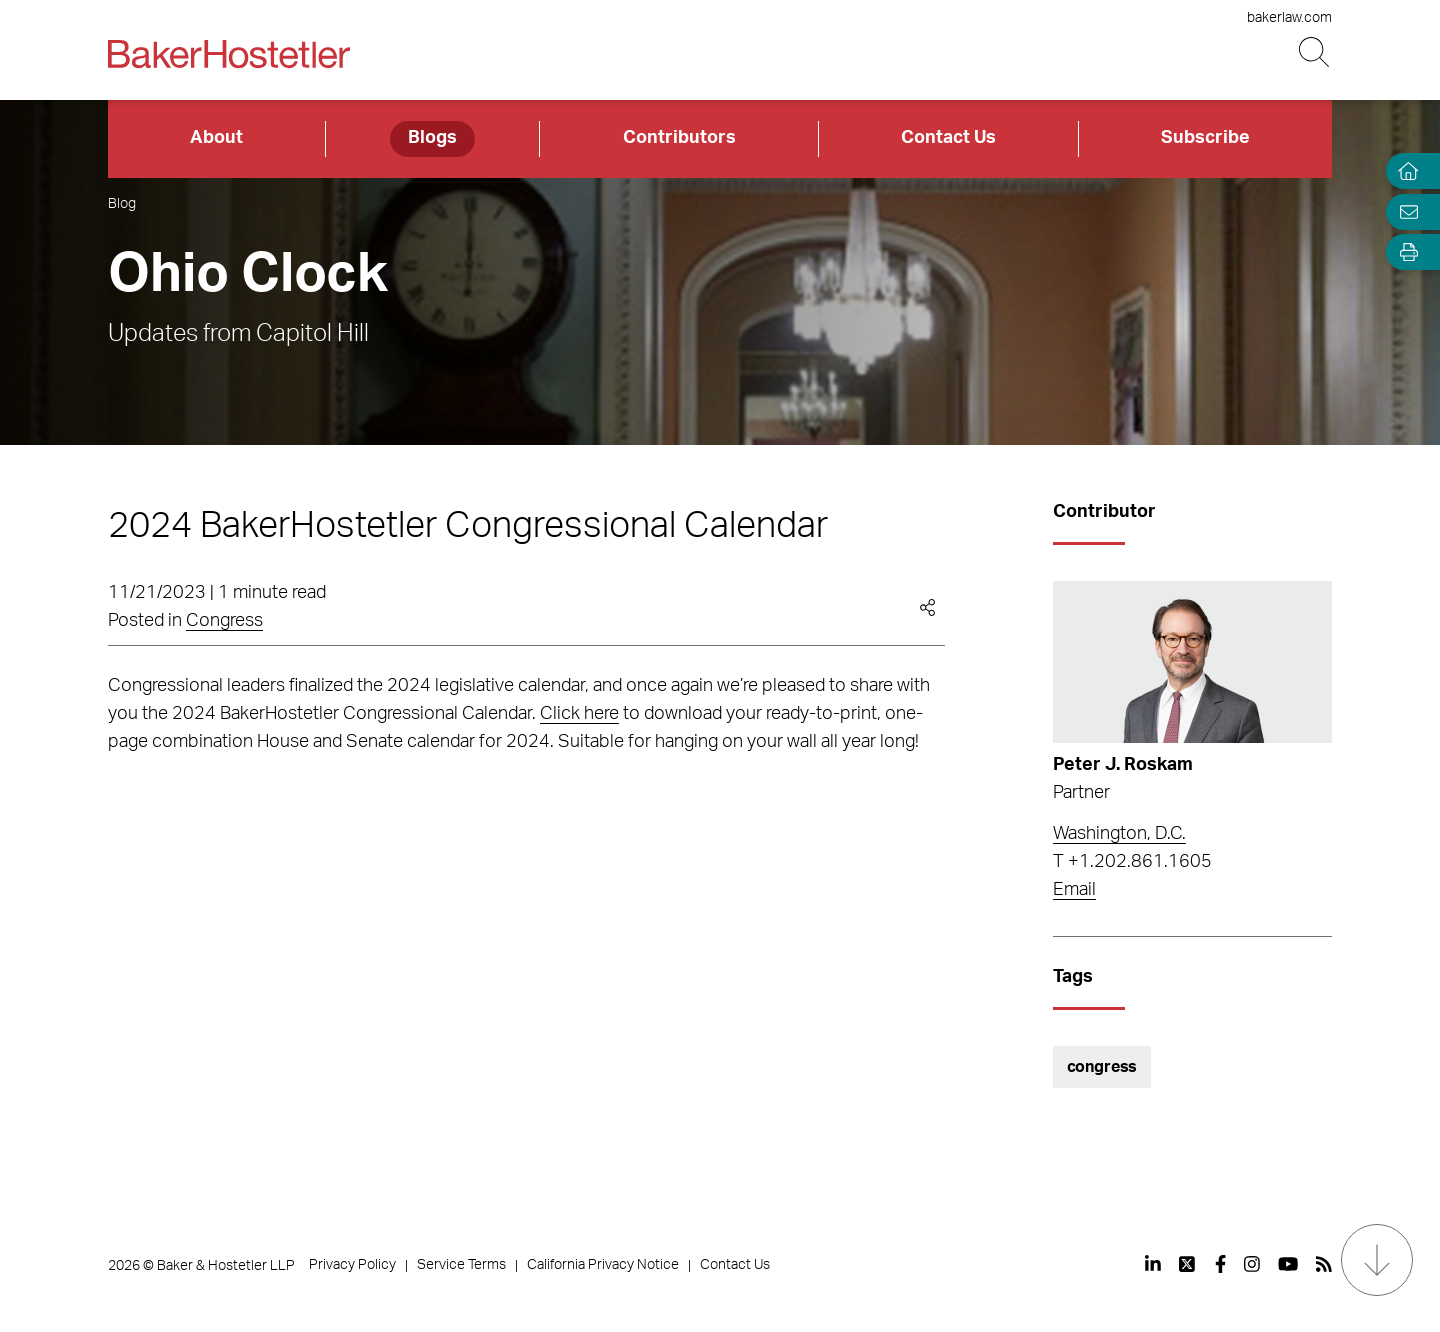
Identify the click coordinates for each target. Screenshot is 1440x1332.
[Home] (1404, 171)
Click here (579, 714)
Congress (224, 621)
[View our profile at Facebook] (1220, 1264)
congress (1102, 1067)
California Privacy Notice (603, 1265)
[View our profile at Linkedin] (1153, 1264)
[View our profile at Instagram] (1252, 1264)
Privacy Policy (352, 1265)
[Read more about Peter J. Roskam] (1192, 662)
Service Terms (461, 1265)
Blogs (432, 138)
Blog (122, 204)
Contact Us (948, 138)
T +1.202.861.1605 (1132, 862)
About (216, 138)
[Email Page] (1404, 211)
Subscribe (1205, 138)
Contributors (679, 138)
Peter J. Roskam (1123, 765)
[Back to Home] (229, 54)
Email (1074, 890)
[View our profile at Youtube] (1288, 1264)
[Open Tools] (1404, 252)
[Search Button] (1315, 52)
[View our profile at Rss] (1324, 1264)
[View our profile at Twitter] (1188, 1264)
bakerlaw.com (1289, 18)
